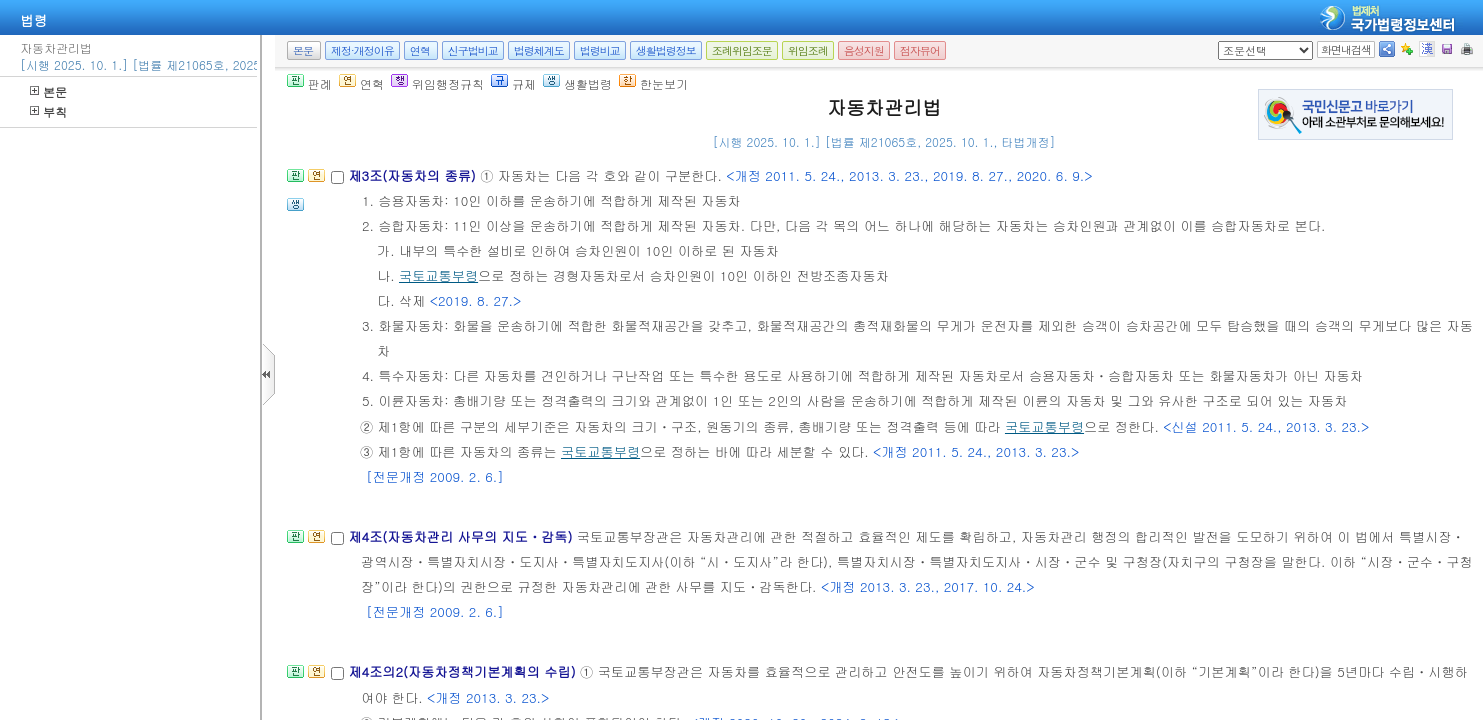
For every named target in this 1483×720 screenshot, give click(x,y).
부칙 (48, 111)
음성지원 (864, 50)
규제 (513, 83)
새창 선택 (1224, 41)
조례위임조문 (742, 50)
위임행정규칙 (437, 83)
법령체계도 (539, 50)
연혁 (420, 50)
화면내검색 (1346, 49)
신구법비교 (473, 50)
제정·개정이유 (362, 50)
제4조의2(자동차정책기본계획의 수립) (464, 671)
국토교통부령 (438, 275)
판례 (309, 83)
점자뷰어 (920, 50)
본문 (48, 91)
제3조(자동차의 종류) (414, 175)
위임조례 (808, 50)
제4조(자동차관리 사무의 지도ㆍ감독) (462, 536)
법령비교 (600, 50)
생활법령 (577, 83)
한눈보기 (653, 83)
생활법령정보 (666, 50)
